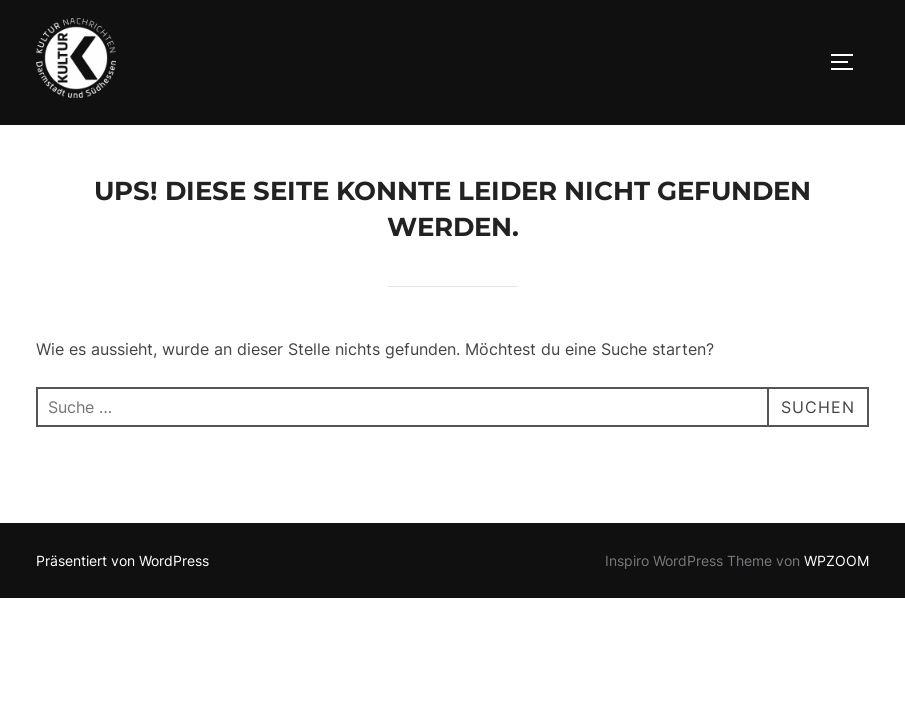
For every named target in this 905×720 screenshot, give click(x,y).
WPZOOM (836, 561)
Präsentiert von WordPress (122, 561)
